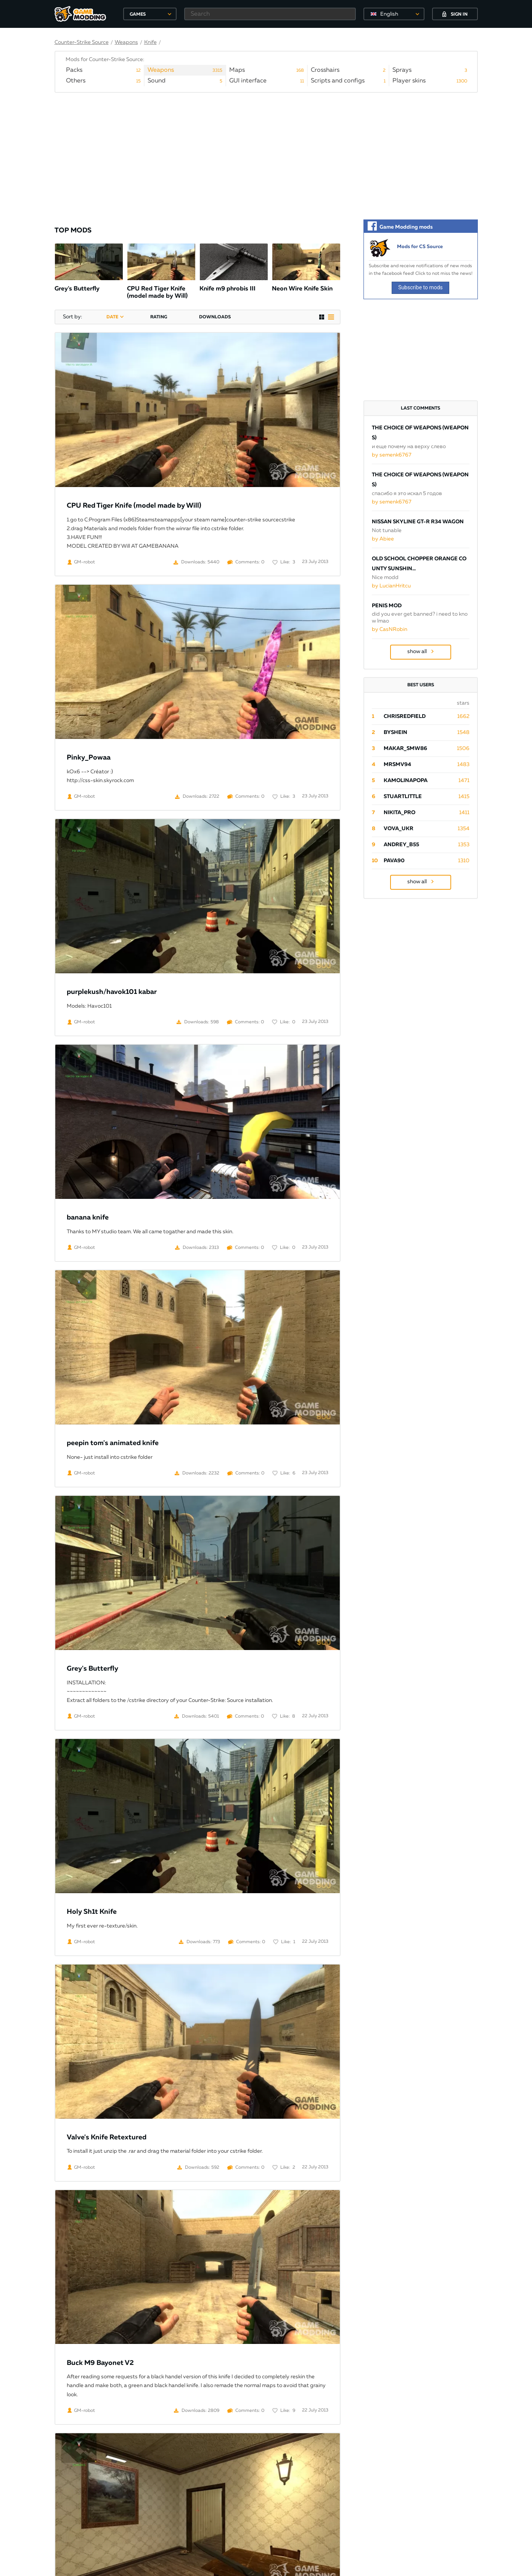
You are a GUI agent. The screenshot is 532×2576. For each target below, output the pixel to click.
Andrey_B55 (401, 844)
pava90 (394, 860)
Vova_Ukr (398, 828)
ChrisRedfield (405, 716)
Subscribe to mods (420, 287)
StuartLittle (403, 796)
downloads (215, 317)
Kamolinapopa (406, 780)
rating (158, 317)
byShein (395, 732)
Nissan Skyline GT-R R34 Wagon (418, 521)
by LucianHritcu (391, 586)
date (112, 317)
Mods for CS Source (420, 246)
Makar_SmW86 (405, 748)
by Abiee (383, 539)
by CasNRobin (389, 629)
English (389, 14)
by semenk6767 (391, 455)
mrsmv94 (397, 764)
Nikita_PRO (399, 812)
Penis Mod (387, 605)
